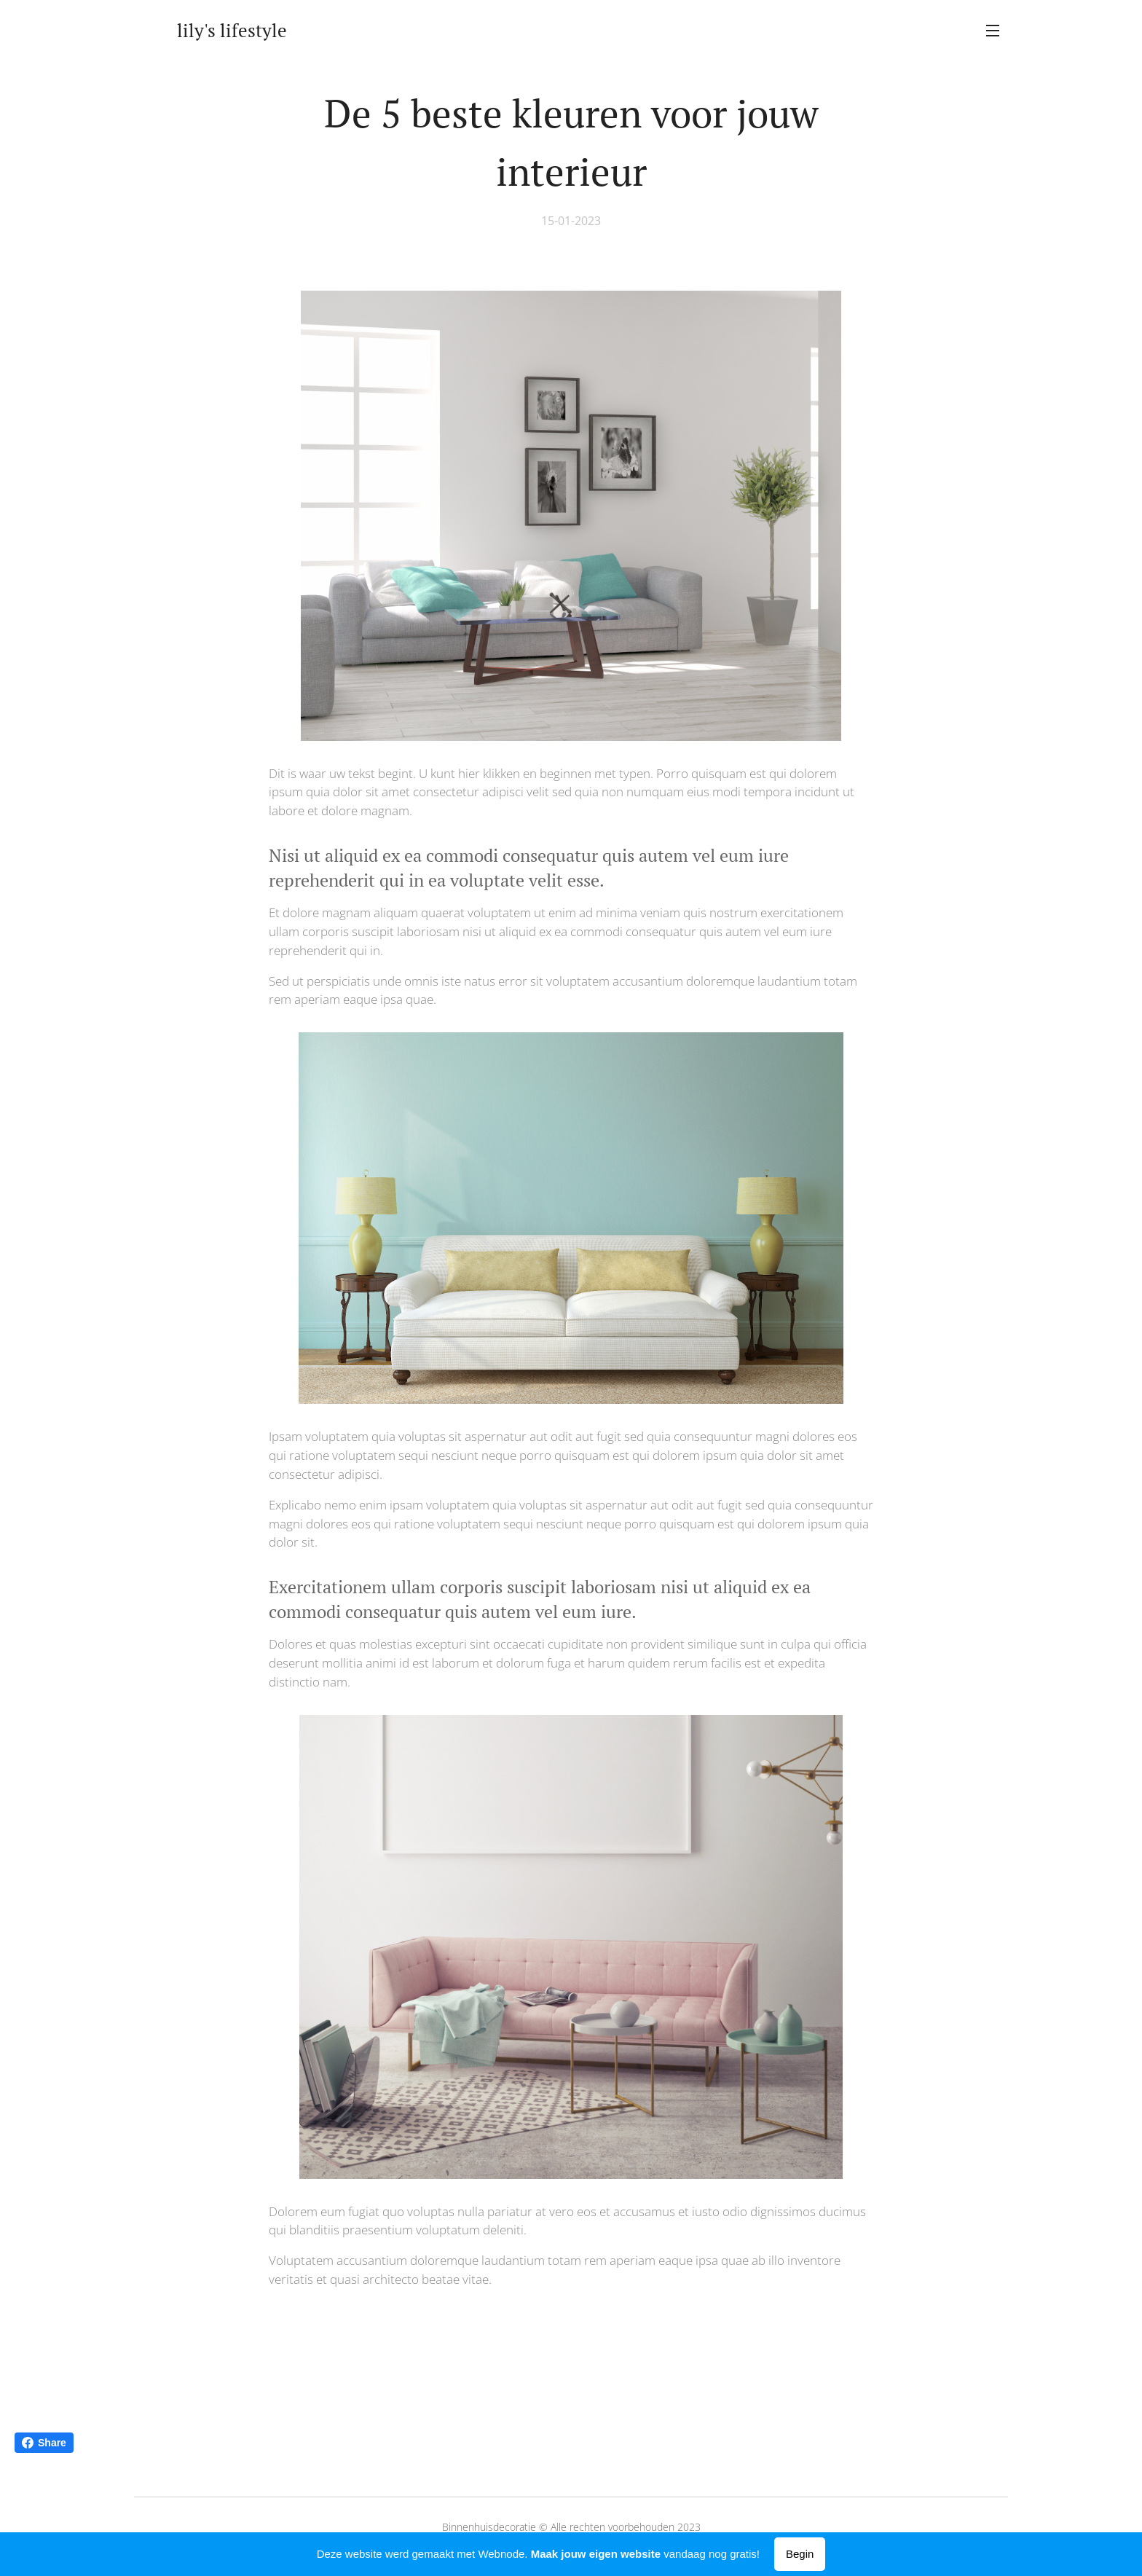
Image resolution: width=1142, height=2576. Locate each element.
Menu (992, 30)
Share (44, 2443)
